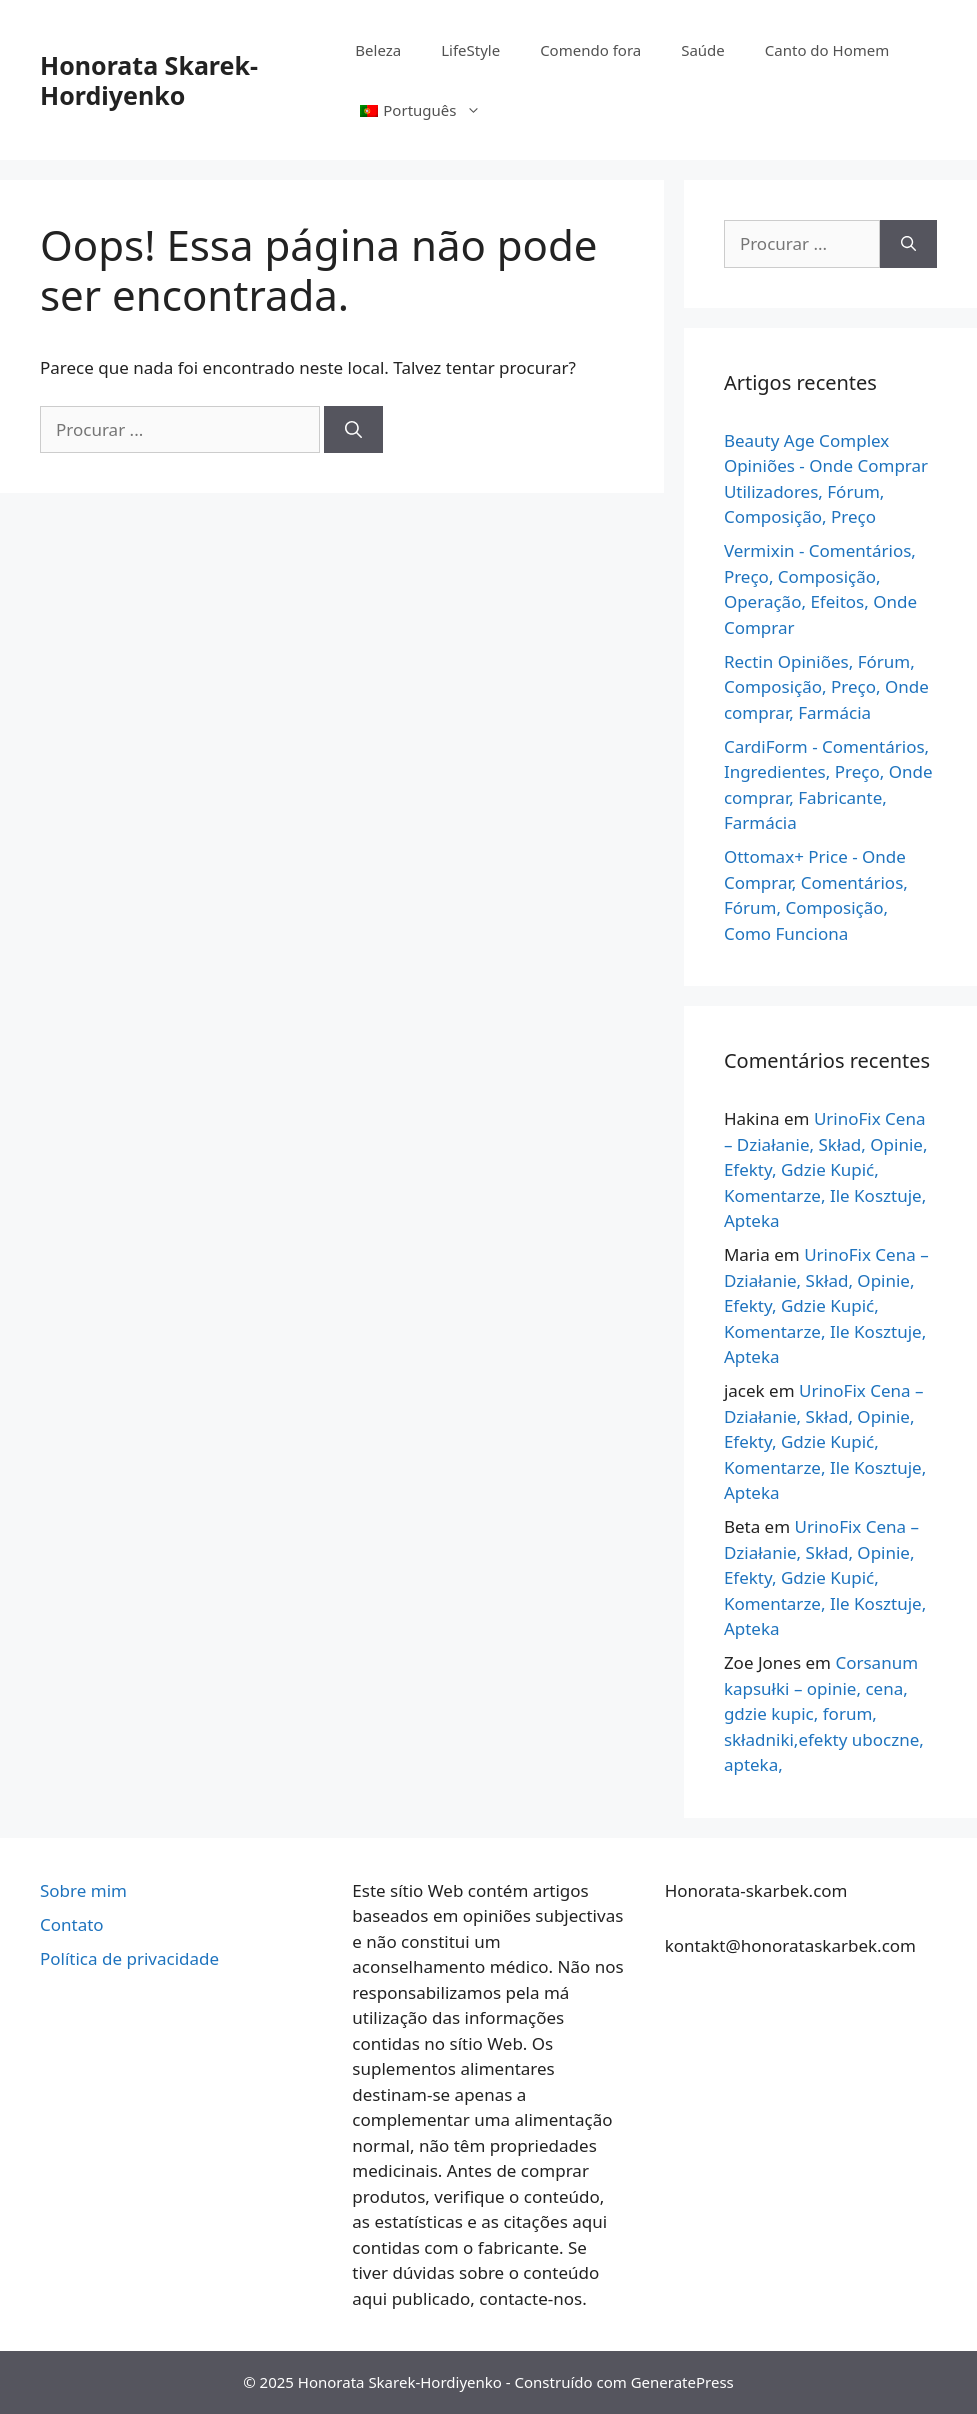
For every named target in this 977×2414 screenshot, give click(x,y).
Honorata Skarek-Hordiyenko (149, 80)
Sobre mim (83, 1890)
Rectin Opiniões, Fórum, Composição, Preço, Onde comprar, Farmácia (826, 687)
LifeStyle (470, 50)
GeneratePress (682, 2382)
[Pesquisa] (353, 430)
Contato (72, 1924)
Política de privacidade (129, 1958)
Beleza (378, 50)
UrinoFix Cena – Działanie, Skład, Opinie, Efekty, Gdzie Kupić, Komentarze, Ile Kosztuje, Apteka (826, 1169)
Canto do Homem (827, 50)
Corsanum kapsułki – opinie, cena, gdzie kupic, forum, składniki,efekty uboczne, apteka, (824, 1713)
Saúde (703, 50)
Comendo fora (590, 50)
